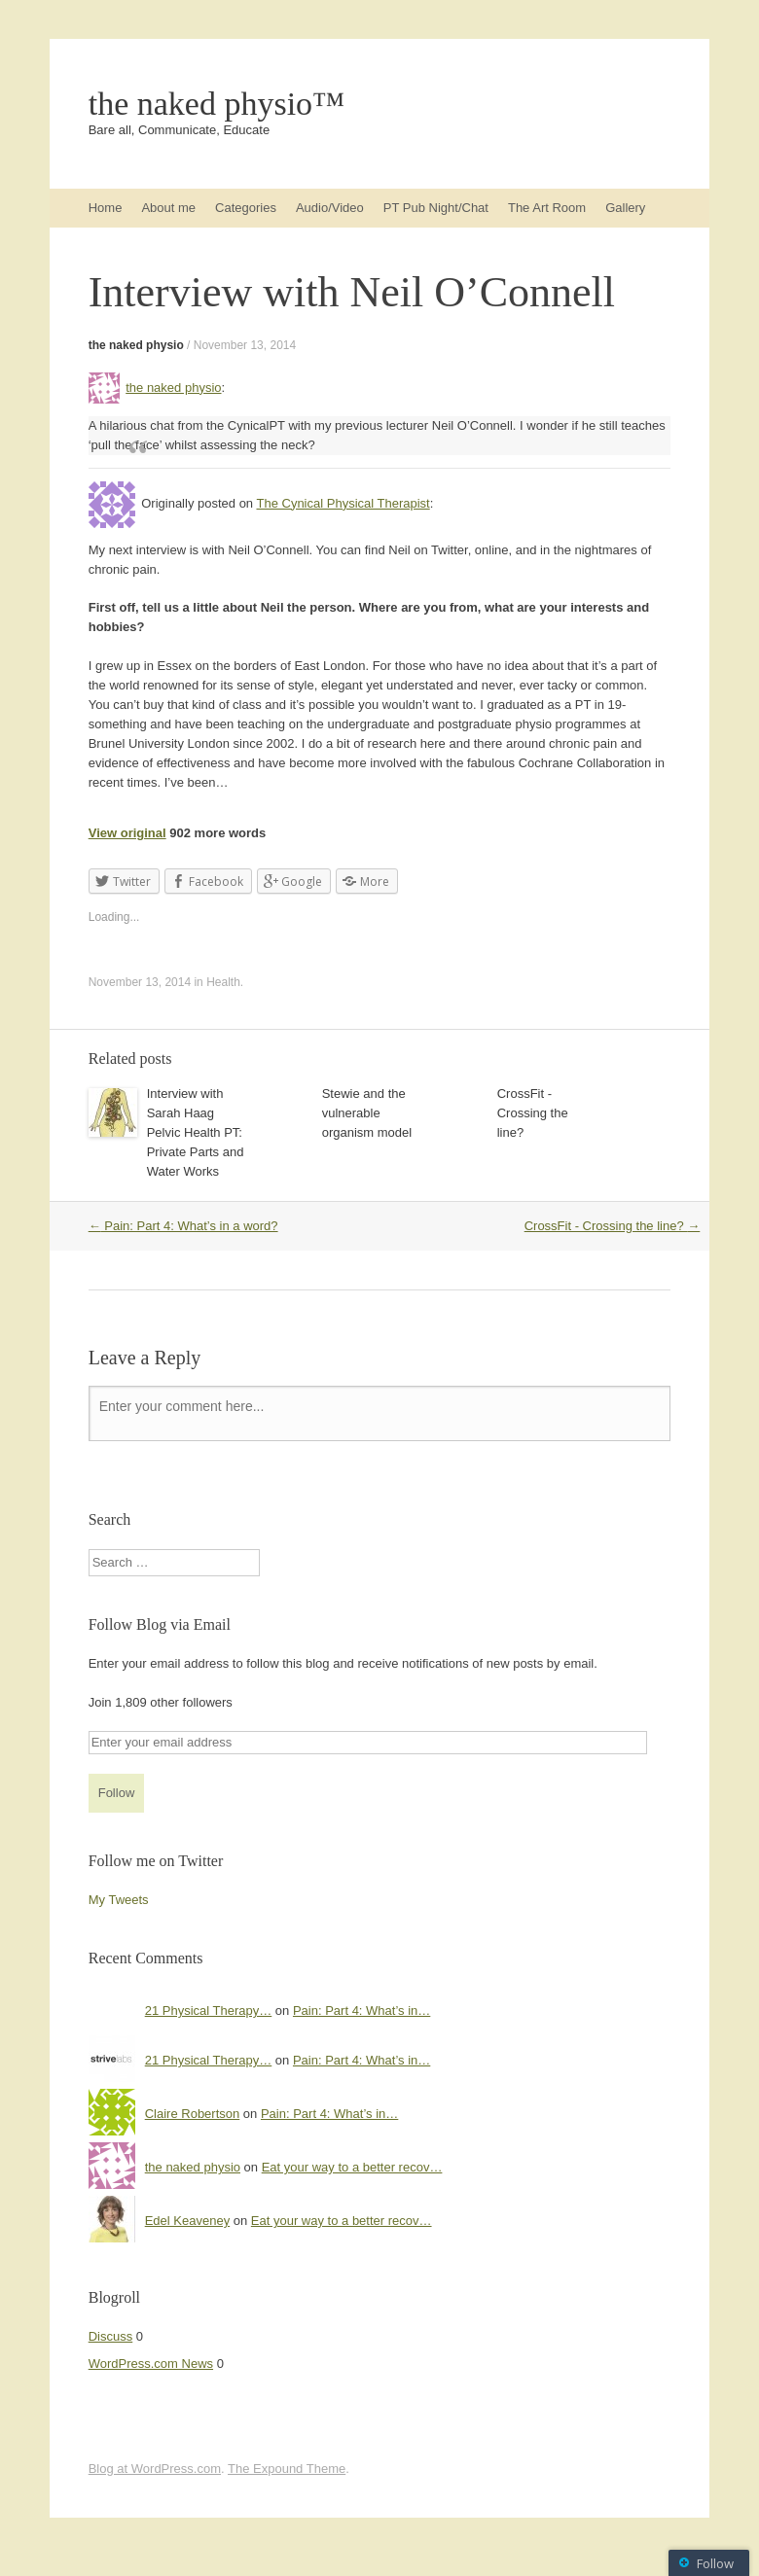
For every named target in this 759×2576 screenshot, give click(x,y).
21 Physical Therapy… (208, 2010)
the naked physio (136, 345)
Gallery (625, 207)
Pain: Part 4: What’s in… (361, 2010)
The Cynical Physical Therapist (342, 503)
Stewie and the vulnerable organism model (367, 1113)
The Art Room (547, 207)
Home (106, 207)
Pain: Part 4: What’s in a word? (183, 1225)
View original (127, 833)
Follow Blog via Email (160, 1624)
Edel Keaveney (187, 2220)
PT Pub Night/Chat (435, 207)
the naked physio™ (217, 104)
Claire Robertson (192, 2113)
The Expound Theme (286, 2468)
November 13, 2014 (245, 345)
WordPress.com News (151, 2363)
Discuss (111, 2336)
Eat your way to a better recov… (352, 2167)
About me (168, 207)
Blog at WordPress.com (155, 2468)
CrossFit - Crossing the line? (532, 1113)
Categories (245, 207)
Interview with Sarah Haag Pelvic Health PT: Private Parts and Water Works (195, 1132)
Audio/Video (330, 207)
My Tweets (119, 1899)
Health (223, 982)
